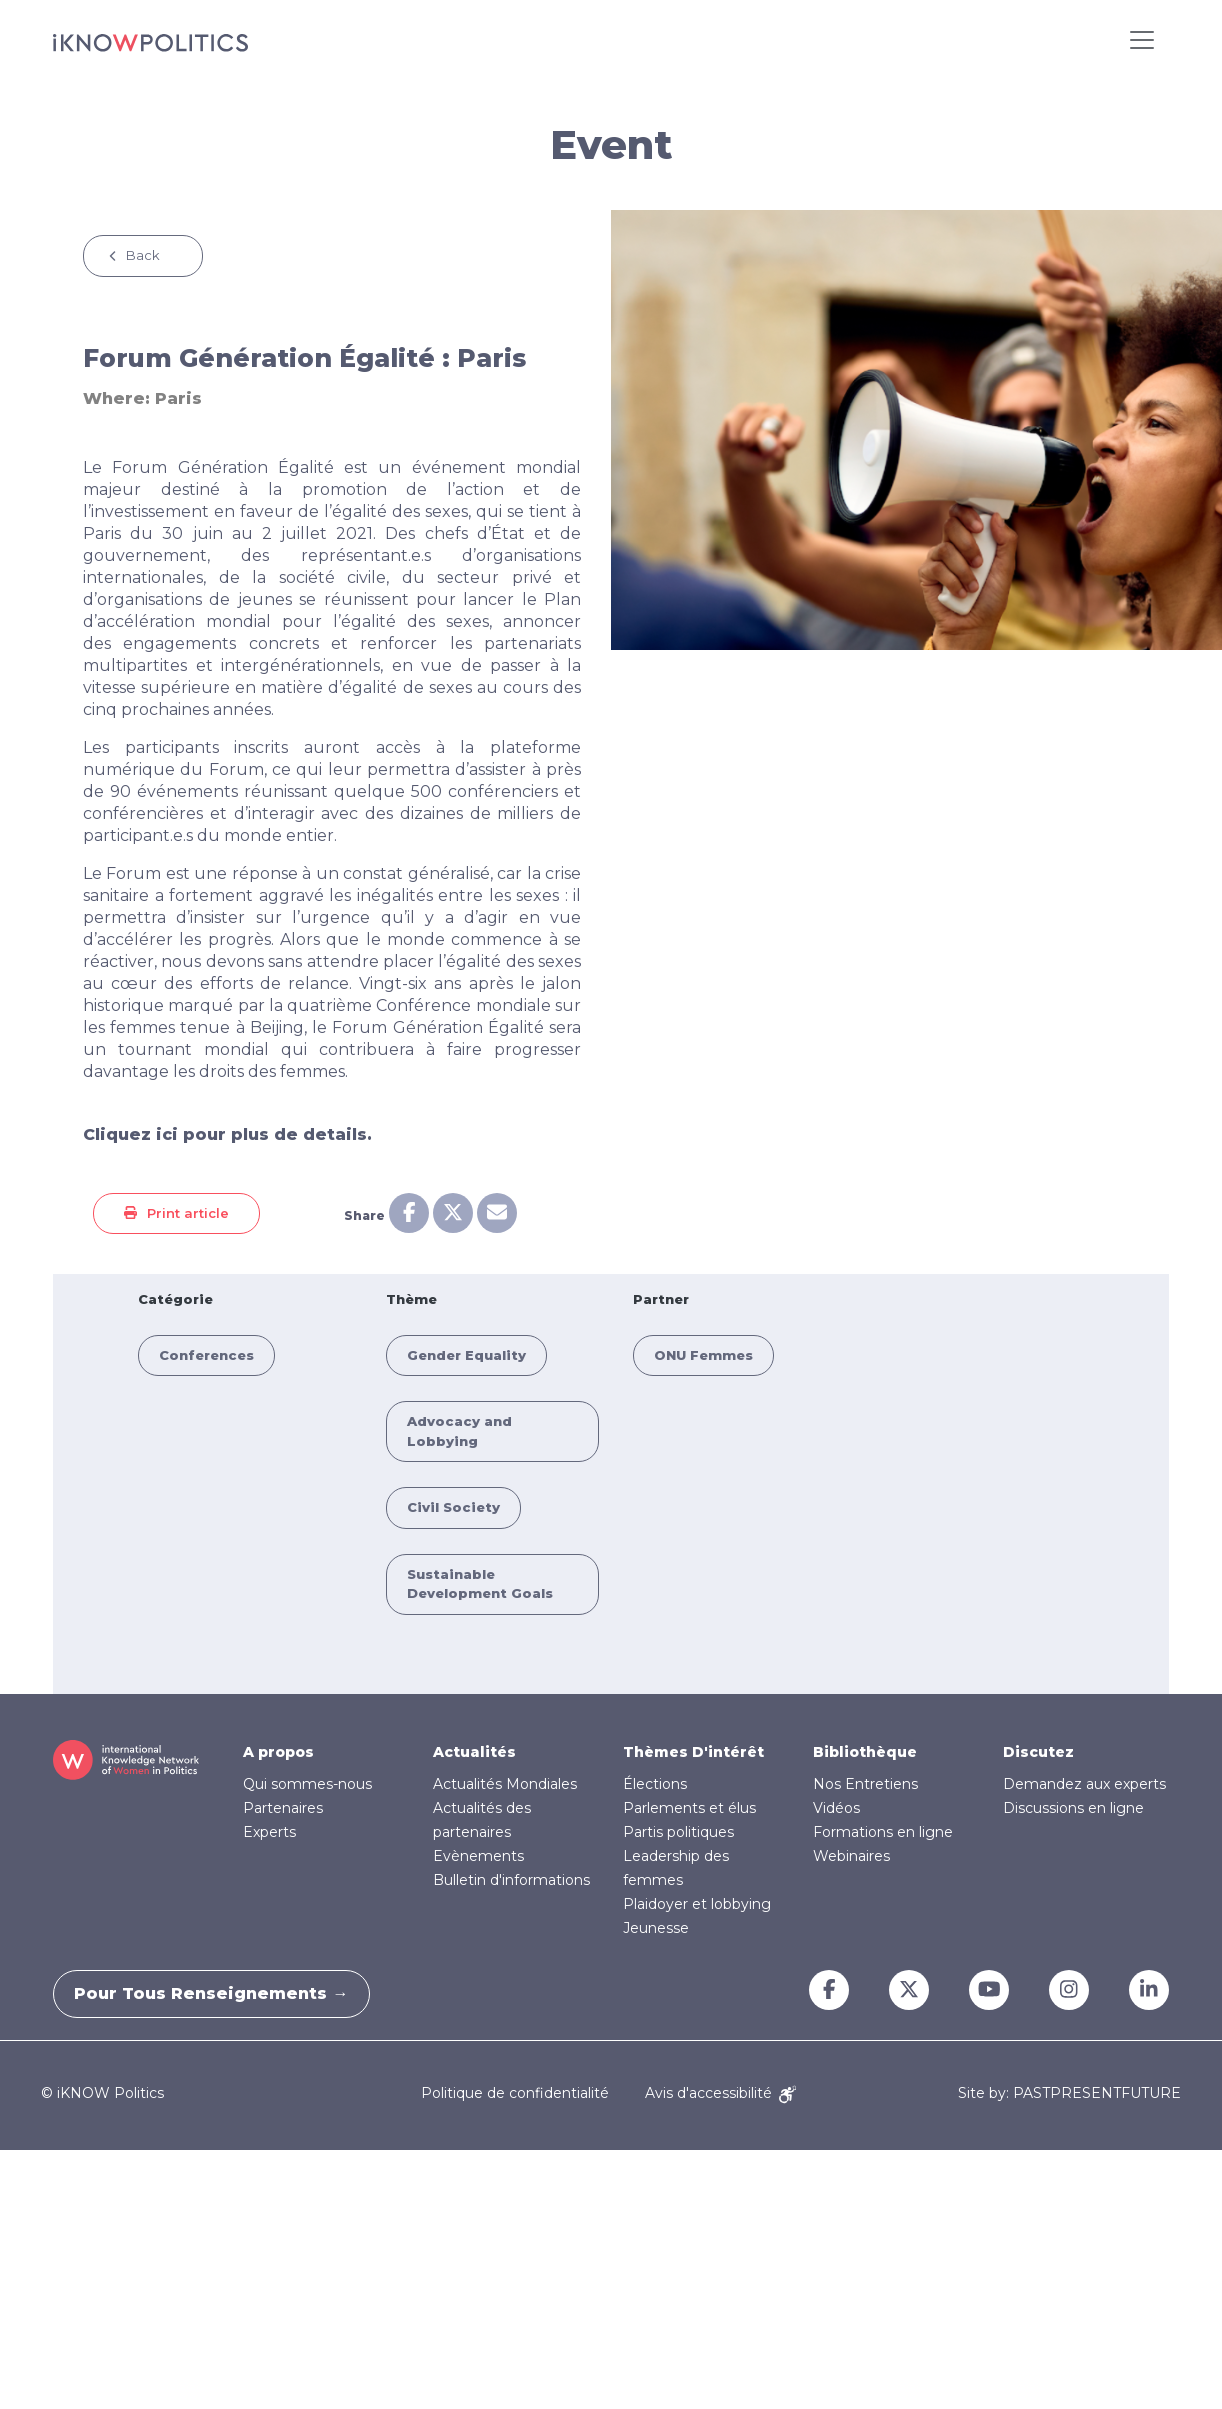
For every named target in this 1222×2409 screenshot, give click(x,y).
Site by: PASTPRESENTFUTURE (1069, 2093)
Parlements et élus (689, 1808)
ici (167, 1134)
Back (143, 255)
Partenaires (283, 1808)
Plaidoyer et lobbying (697, 1904)
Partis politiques (678, 1832)
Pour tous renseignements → (221, 1993)
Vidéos (836, 1808)
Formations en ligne (883, 1832)
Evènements (478, 1856)
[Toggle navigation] (1142, 40)
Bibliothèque (865, 1752)
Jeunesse (656, 1928)
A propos (278, 1752)
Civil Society (453, 1507)
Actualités (474, 1752)
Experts (269, 1832)
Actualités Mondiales (505, 1784)
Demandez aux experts (1084, 1784)
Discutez (1038, 1752)
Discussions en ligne (1073, 1808)
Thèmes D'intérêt (693, 1752)
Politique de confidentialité (515, 2093)
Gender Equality (466, 1355)
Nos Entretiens (865, 1784)
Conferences (206, 1355)
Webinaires (851, 1856)
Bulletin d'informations (511, 1880)
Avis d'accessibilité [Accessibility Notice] (720, 2093)
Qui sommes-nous (307, 1784)
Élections (655, 1784)
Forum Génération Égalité (223, 467)
